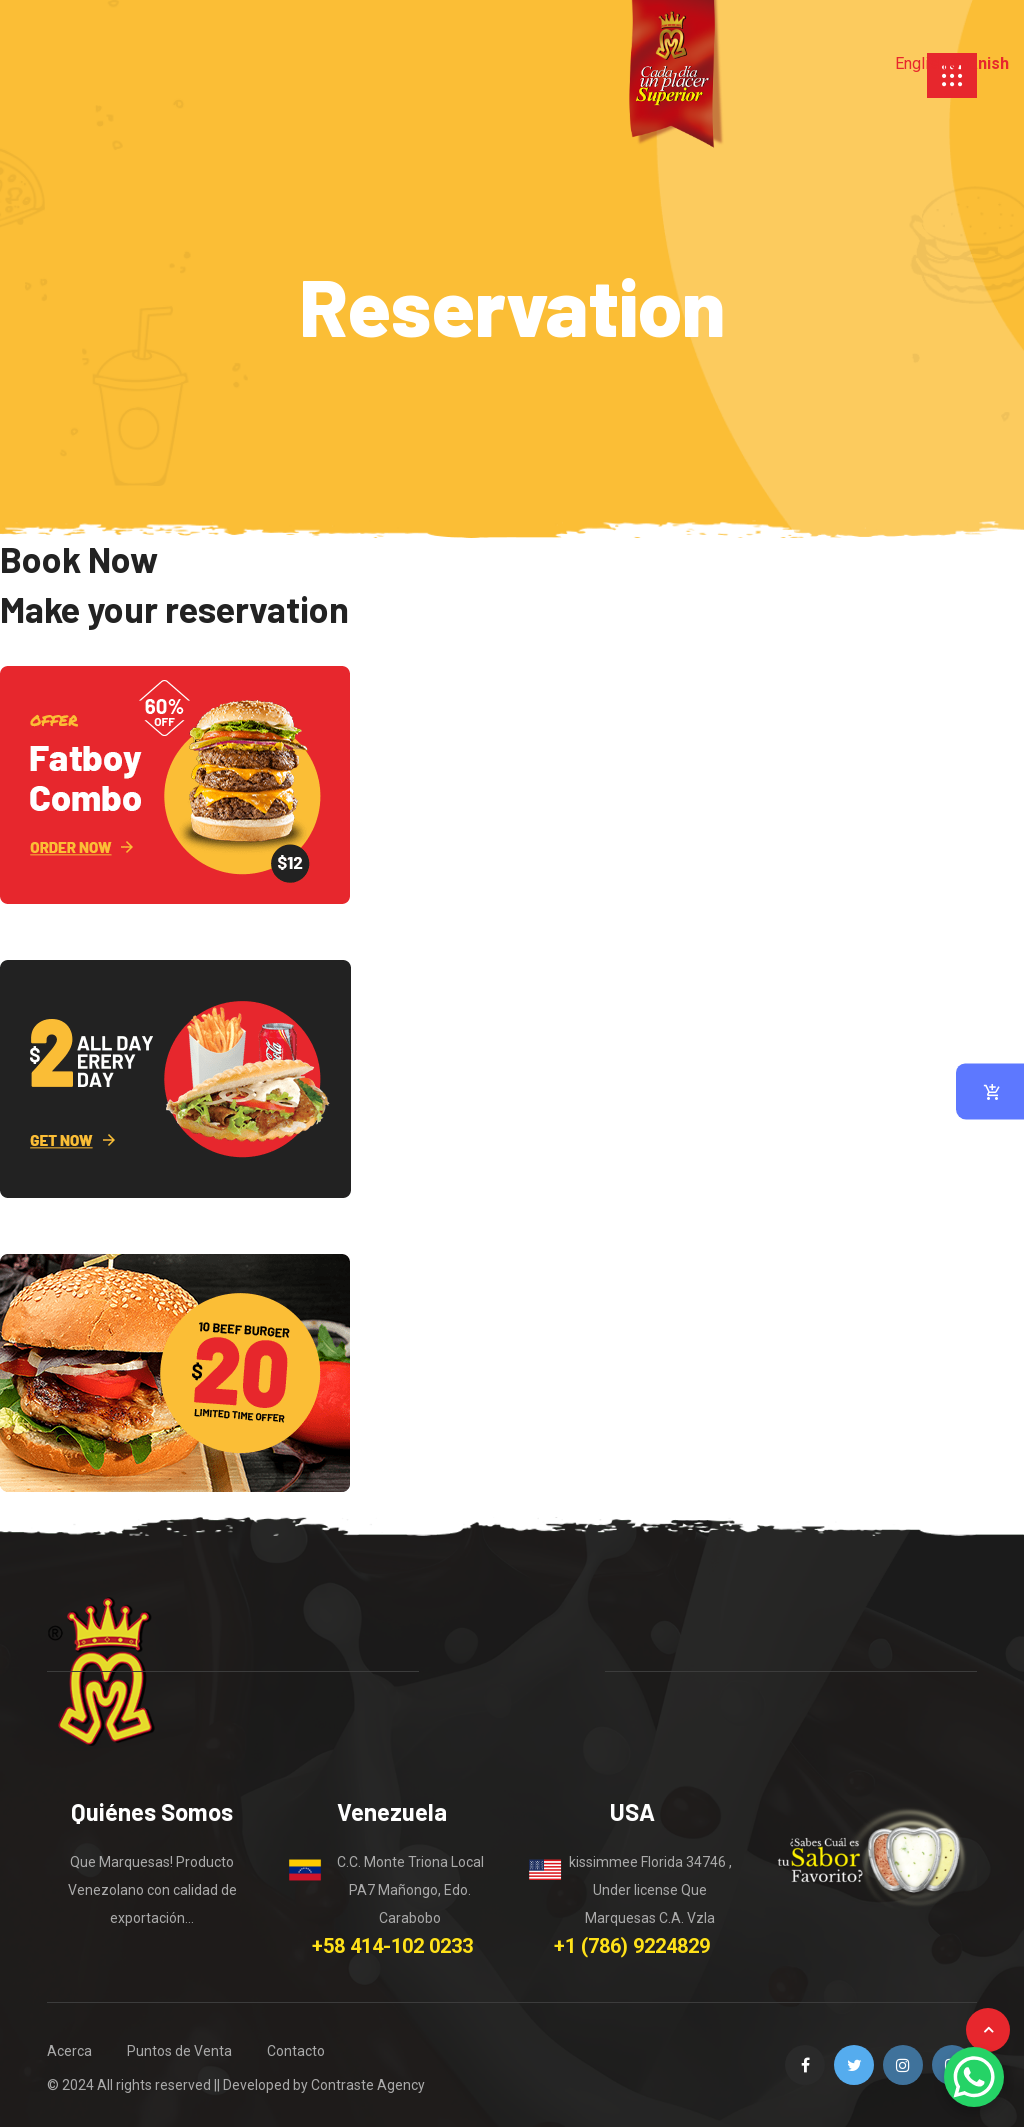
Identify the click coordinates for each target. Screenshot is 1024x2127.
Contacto (296, 2051)
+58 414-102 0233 (392, 1946)
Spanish (979, 63)
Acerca (69, 2051)
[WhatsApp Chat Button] (974, 2077)
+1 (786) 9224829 (632, 1946)
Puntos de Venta (179, 2051)
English (920, 63)
